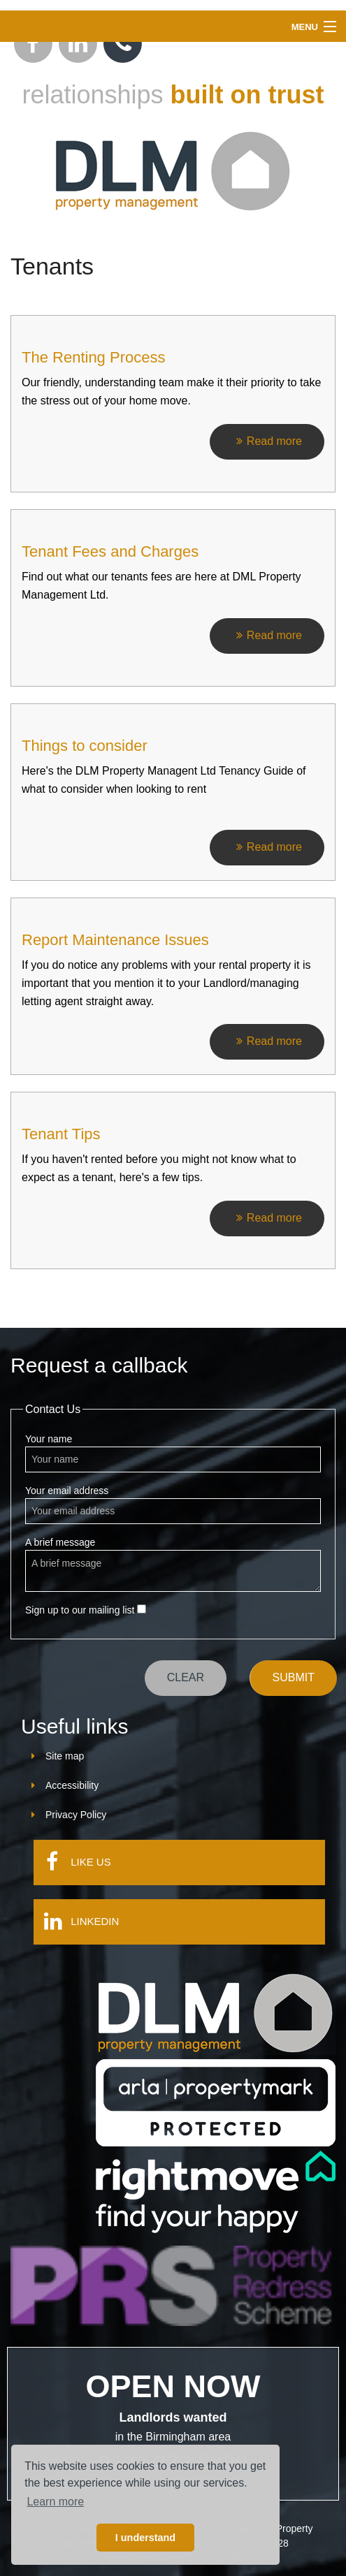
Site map (64, 1756)
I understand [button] (145, 2537)
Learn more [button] (55, 2502)
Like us (72, 1861)
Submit (294, 1677)
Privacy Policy (75, 1814)
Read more (267, 441)
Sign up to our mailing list (85, 1610)
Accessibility (72, 1785)
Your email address (173, 1504)
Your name (173, 1452)
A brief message (173, 1564)
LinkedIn (77, 1920)
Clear (185, 1677)
